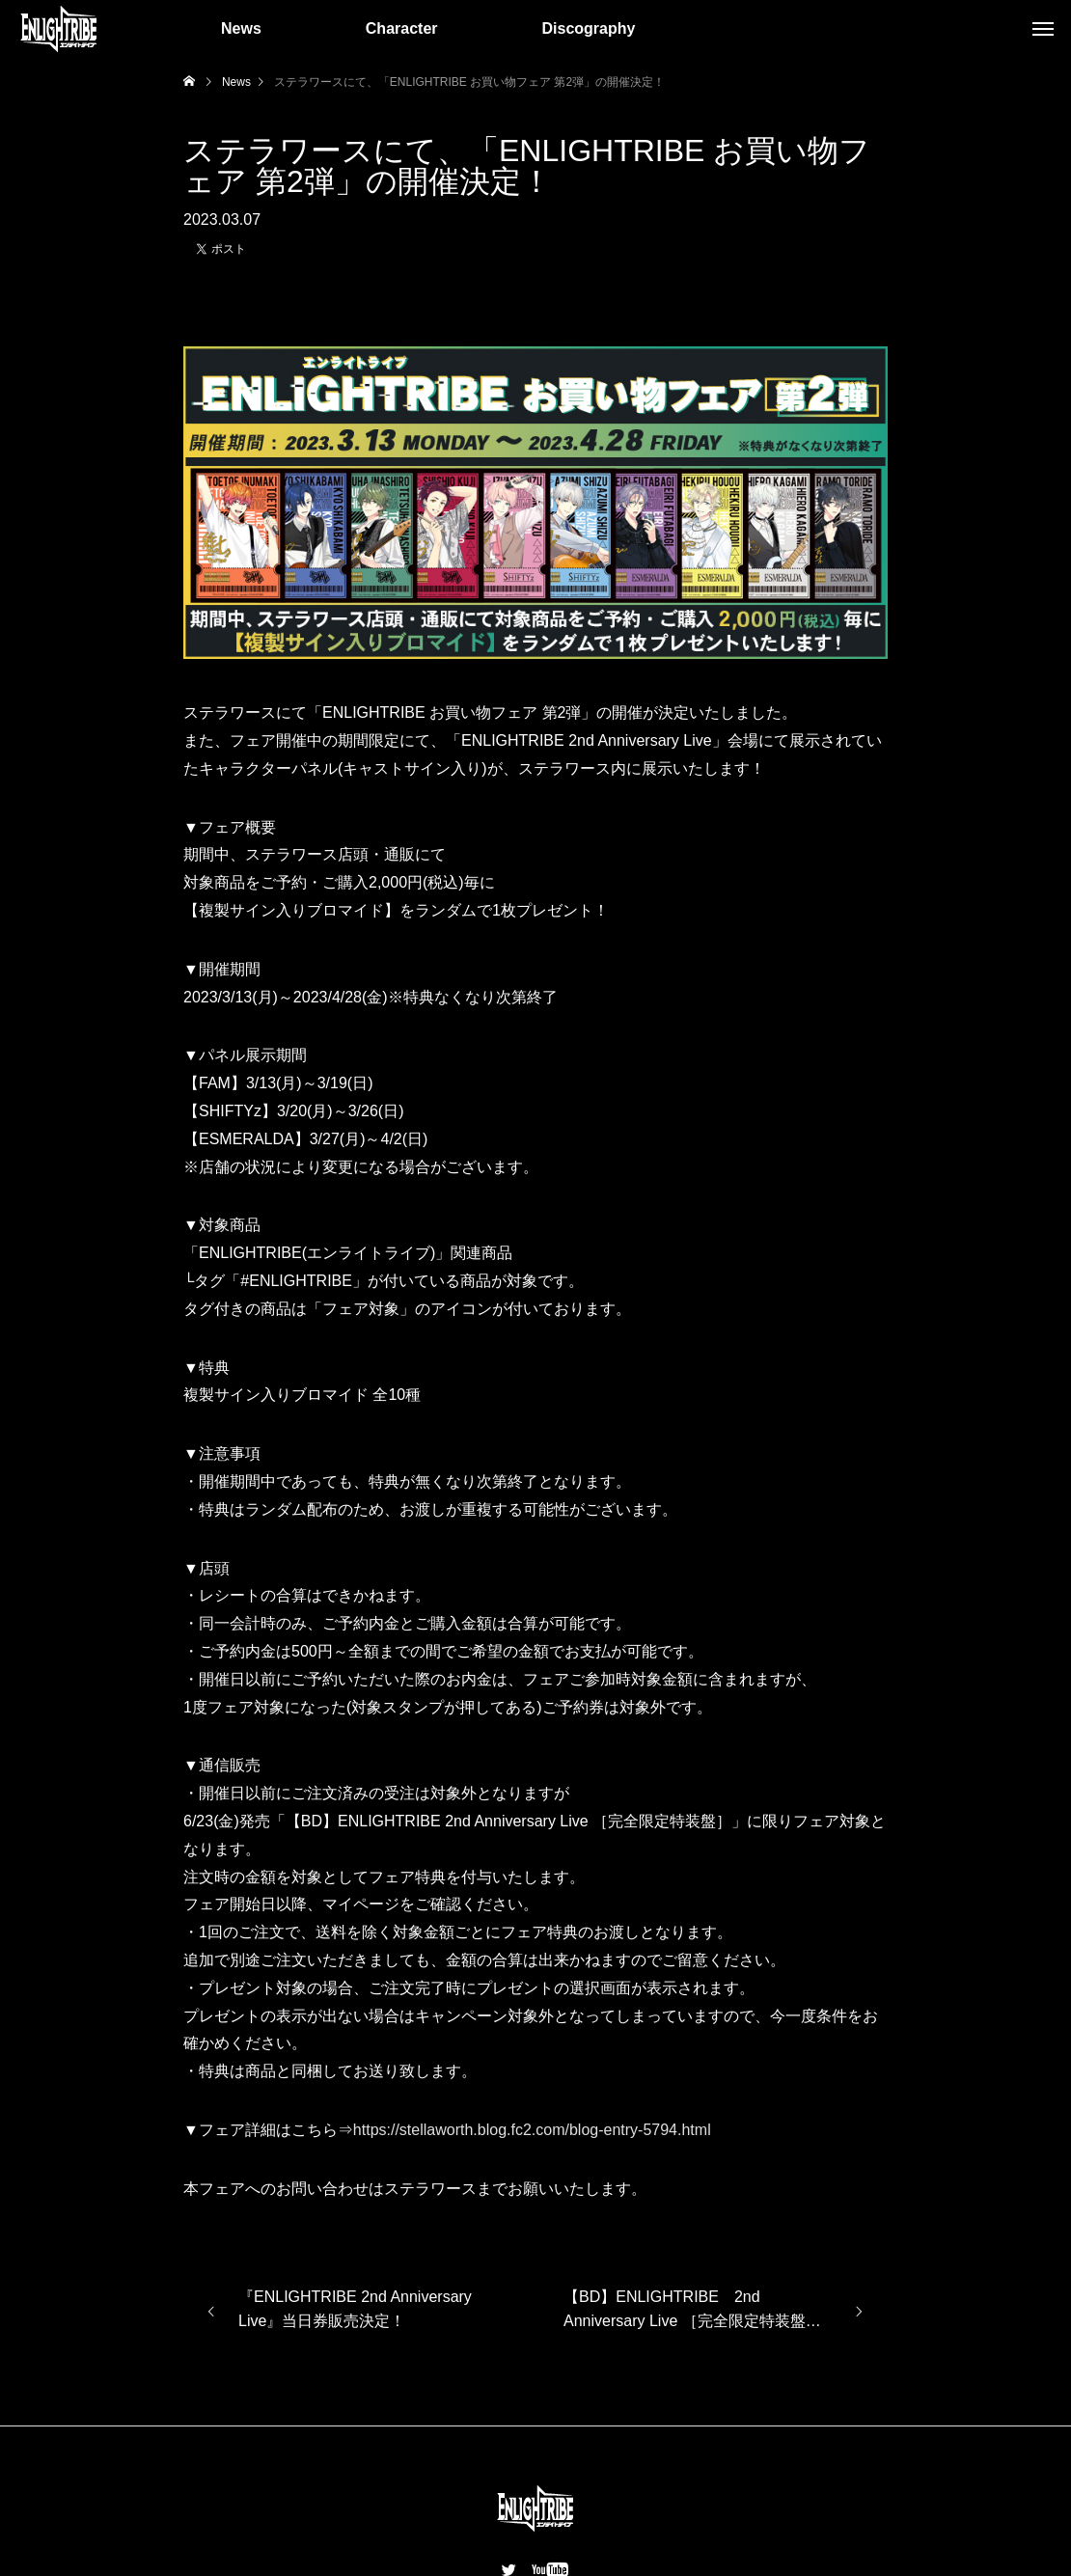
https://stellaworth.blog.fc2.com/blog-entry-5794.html (532, 2130)
